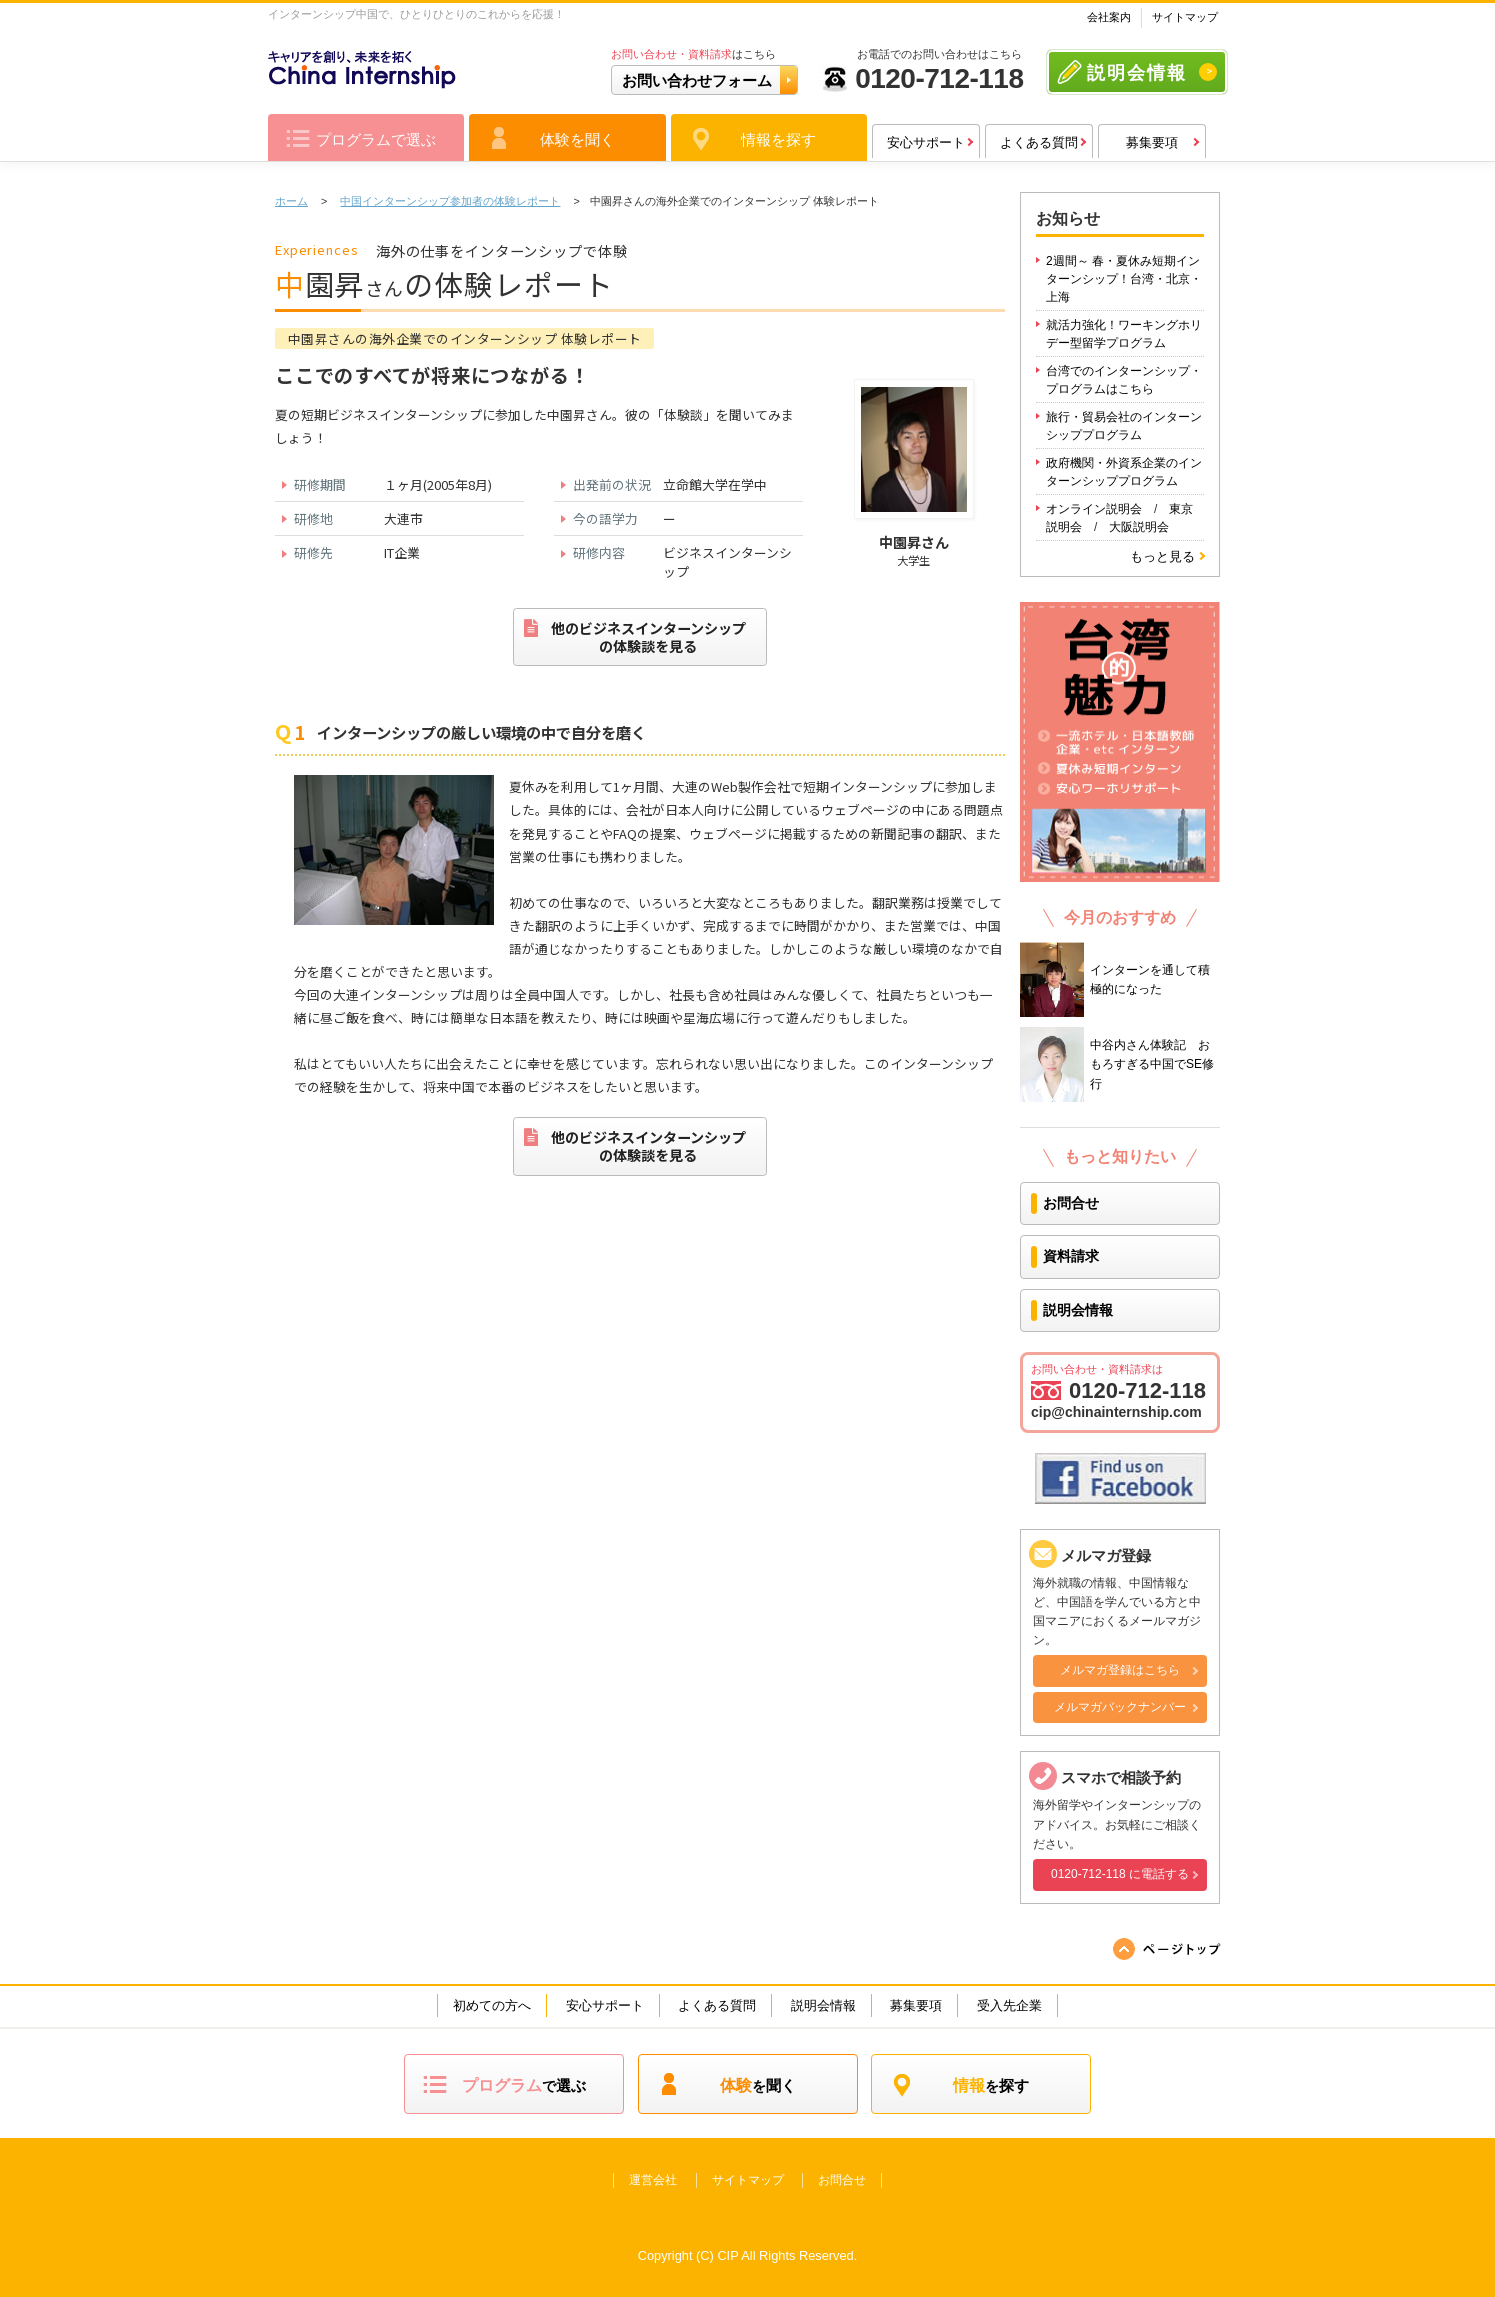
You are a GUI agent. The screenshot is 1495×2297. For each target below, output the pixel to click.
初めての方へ (492, 2005)
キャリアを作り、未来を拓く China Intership (362, 70)
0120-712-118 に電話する (1120, 1874)
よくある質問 (1039, 142)
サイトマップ (1185, 17)
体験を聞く (577, 139)
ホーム (291, 201)
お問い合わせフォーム (697, 80)
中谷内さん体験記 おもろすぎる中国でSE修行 (1152, 1064)
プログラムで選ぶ (376, 139)
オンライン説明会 (1094, 509)
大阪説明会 (1139, 527)
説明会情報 (1137, 73)
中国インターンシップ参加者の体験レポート (450, 201)
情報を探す (778, 139)
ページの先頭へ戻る (1168, 1949)
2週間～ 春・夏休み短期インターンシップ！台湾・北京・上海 (1124, 279)
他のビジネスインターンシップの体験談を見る (635, 637)
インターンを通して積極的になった (1150, 979)
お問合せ (1071, 1203)
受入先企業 (1009, 2005)
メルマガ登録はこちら (1120, 1670)
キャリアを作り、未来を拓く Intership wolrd (747, 2212)
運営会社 (653, 2180)
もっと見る (1162, 556)
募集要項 (1152, 142)
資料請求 (1071, 1256)
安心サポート (926, 142)
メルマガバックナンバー (1120, 1707)
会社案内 (1109, 17)
